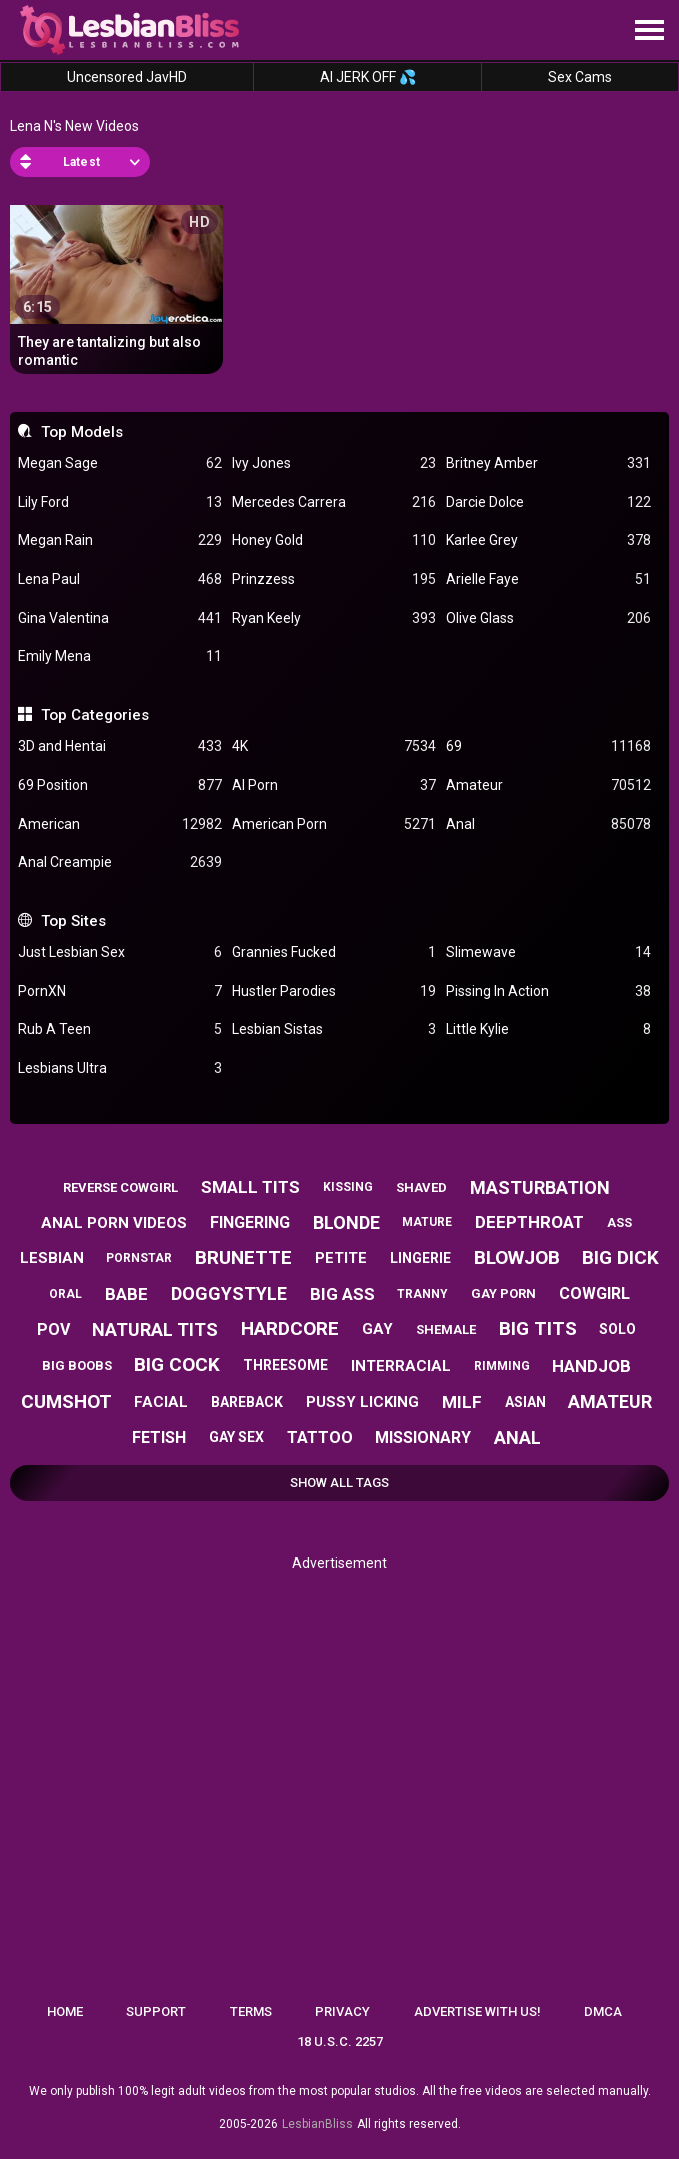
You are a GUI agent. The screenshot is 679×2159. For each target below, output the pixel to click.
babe (126, 1294)
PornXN (120, 991)
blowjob (517, 1257)
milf (462, 1402)
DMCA (603, 2011)
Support (156, 2011)
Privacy (342, 2011)
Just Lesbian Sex (120, 952)
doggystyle (229, 1293)
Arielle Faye (548, 579)
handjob (591, 1366)
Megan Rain (120, 540)
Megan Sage (120, 463)
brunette (243, 1257)
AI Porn (334, 785)
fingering (250, 1222)
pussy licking (362, 1402)
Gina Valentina (120, 618)
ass (619, 1222)
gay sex (236, 1437)
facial (161, 1402)
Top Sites (73, 921)
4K (334, 746)
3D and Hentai (120, 746)
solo (617, 1329)
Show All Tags (339, 1482)
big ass (342, 1294)
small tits (250, 1187)
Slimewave (548, 952)
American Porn (334, 824)
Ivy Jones (334, 463)
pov (53, 1329)
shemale (446, 1329)
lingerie (420, 1258)
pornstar (139, 1258)
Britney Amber (548, 463)
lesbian (52, 1258)
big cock (177, 1364)
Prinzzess (334, 579)
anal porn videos (114, 1223)
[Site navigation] (649, 31)
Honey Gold (334, 540)
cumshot (66, 1401)
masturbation (540, 1187)
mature (427, 1222)
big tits (538, 1328)
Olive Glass (548, 618)
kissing (348, 1187)
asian (525, 1402)
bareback (247, 1402)
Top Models (82, 432)
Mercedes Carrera (334, 502)
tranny (422, 1294)
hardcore (290, 1328)
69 (548, 746)
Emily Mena (120, 656)
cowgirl (594, 1293)
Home (65, 2011)
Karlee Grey (548, 540)
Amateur (548, 785)
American (120, 824)
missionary (423, 1437)
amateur (610, 1401)
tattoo (320, 1437)
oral (65, 1294)
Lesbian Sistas (334, 1029)
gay (377, 1329)
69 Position (120, 785)
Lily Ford (120, 502)
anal (517, 1437)
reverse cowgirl (120, 1187)
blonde (346, 1222)
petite (341, 1258)
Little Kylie (548, 1029)
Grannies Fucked (334, 952)
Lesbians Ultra (120, 1068)
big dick (620, 1257)
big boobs (77, 1365)
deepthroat (529, 1222)
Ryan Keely (334, 618)
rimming (502, 1366)
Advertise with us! (477, 2011)
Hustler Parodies (334, 991)
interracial (401, 1366)
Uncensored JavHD (127, 77)
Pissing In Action (548, 991)
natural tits (155, 1329)
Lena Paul (120, 579)
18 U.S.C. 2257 (340, 2041)
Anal (548, 824)
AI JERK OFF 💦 (368, 77)
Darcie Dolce (548, 502)
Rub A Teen (120, 1029)
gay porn (503, 1293)
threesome (285, 1365)
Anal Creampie (120, 862)
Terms (251, 2011)
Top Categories (95, 715)
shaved (421, 1187)
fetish (159, 1437)
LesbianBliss (317, 2124)
